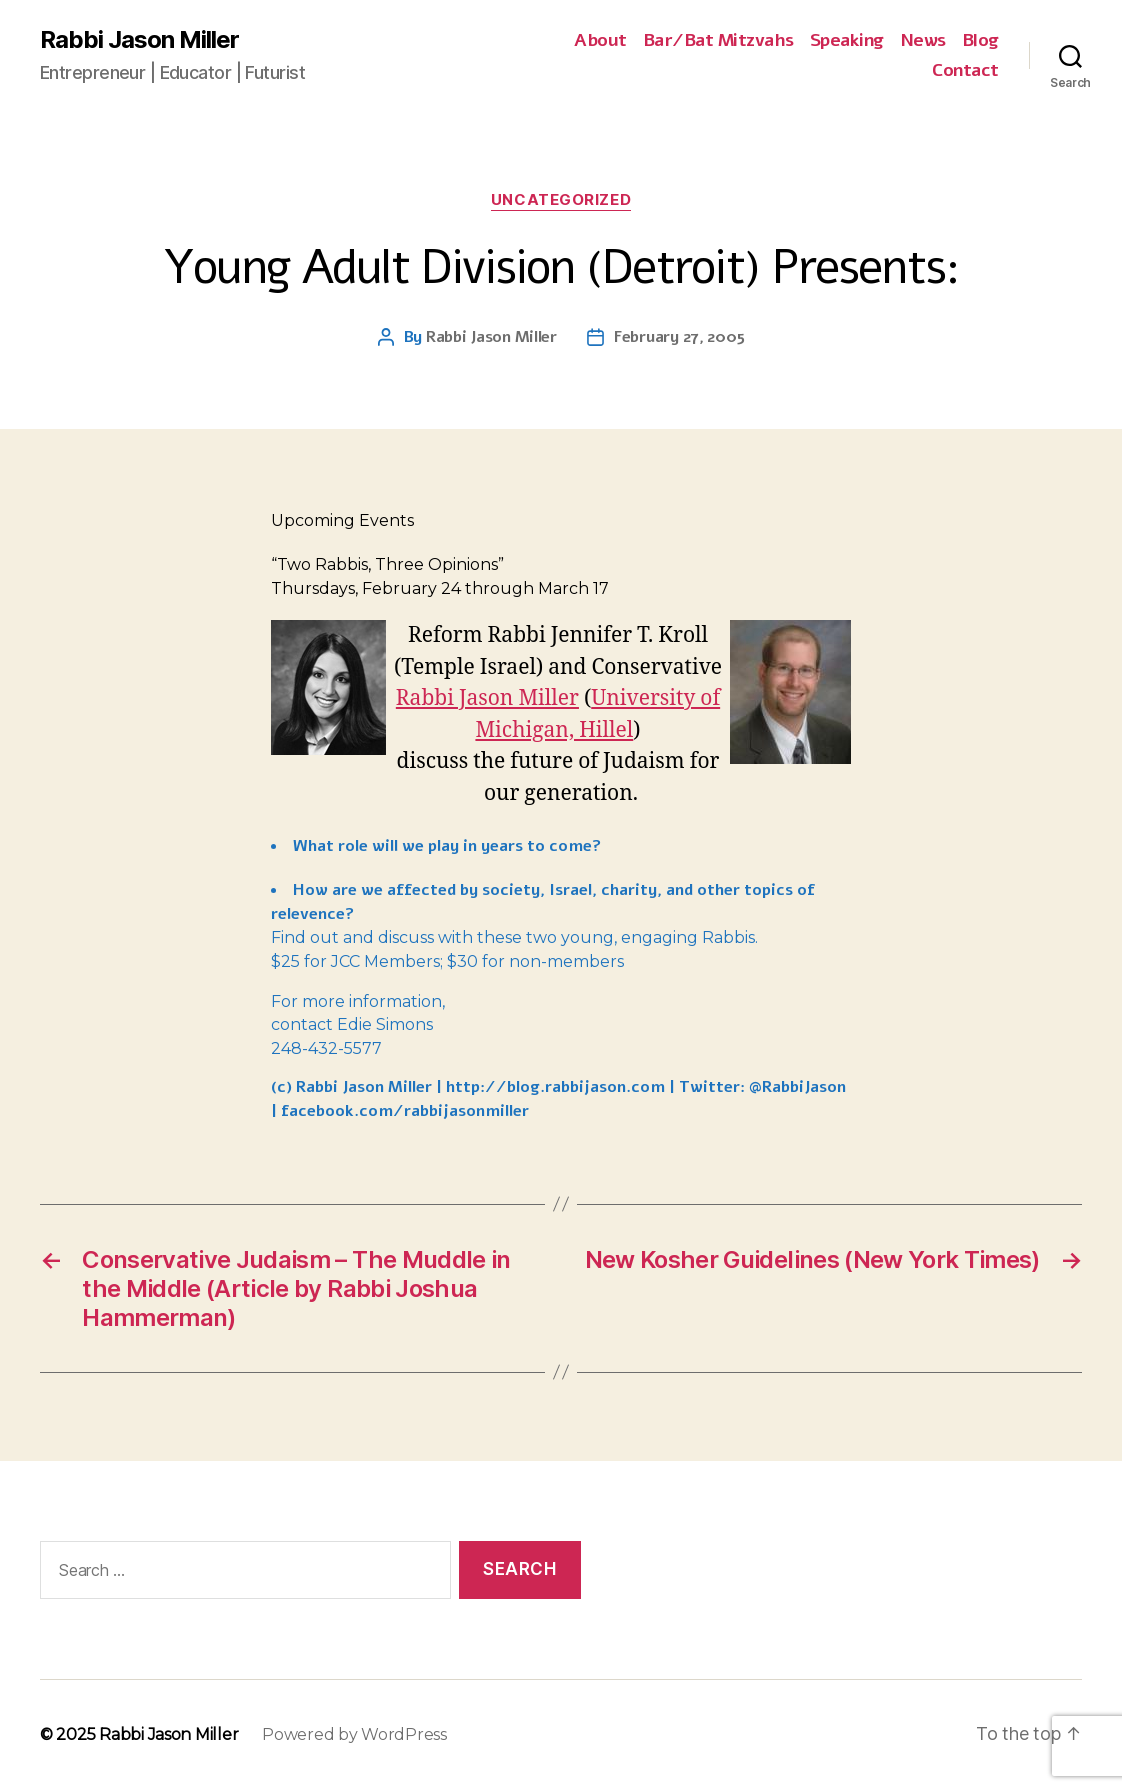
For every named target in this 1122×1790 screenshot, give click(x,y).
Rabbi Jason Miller (139, 40)
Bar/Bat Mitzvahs (718, 41)
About (600, 41)
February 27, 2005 (679, 337)
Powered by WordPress (354, 1734)
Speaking (847, 41)
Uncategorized (561, 200)
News (923, 41)
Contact (965, 71)
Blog (980, 41)
